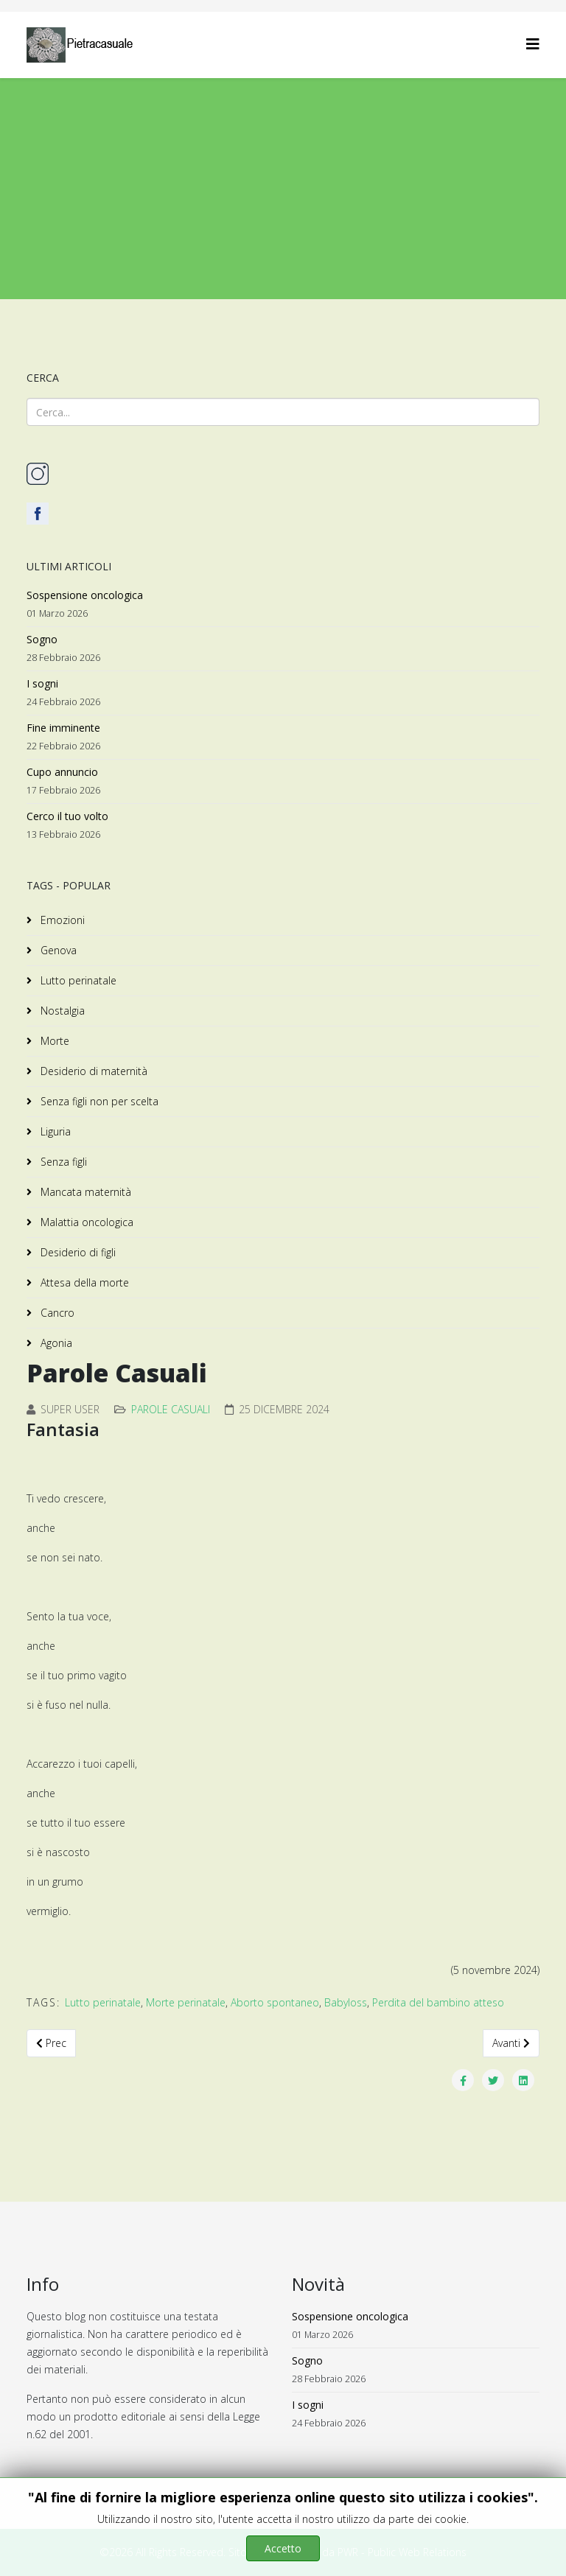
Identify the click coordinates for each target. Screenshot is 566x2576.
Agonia (55, 1343)
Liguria (54, 1131)
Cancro (56, 1313)
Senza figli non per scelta (98, 1101)
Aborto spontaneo (275, 2002)
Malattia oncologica (85, 1222)
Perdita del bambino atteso (438, 2002)
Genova (57, 950)
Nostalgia (61, 1011)
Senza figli (62, 1162)
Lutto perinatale (77, 980)
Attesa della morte (83, 1282)
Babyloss (345, 2002)
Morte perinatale (186, 2002)
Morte (53, 1041)
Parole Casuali (170, 1409)
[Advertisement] (283, 188)
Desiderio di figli (77, 1252)
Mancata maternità (84, 1192)
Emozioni (61, 920)
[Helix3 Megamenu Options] (532, 44)
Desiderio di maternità (92, 1071)
